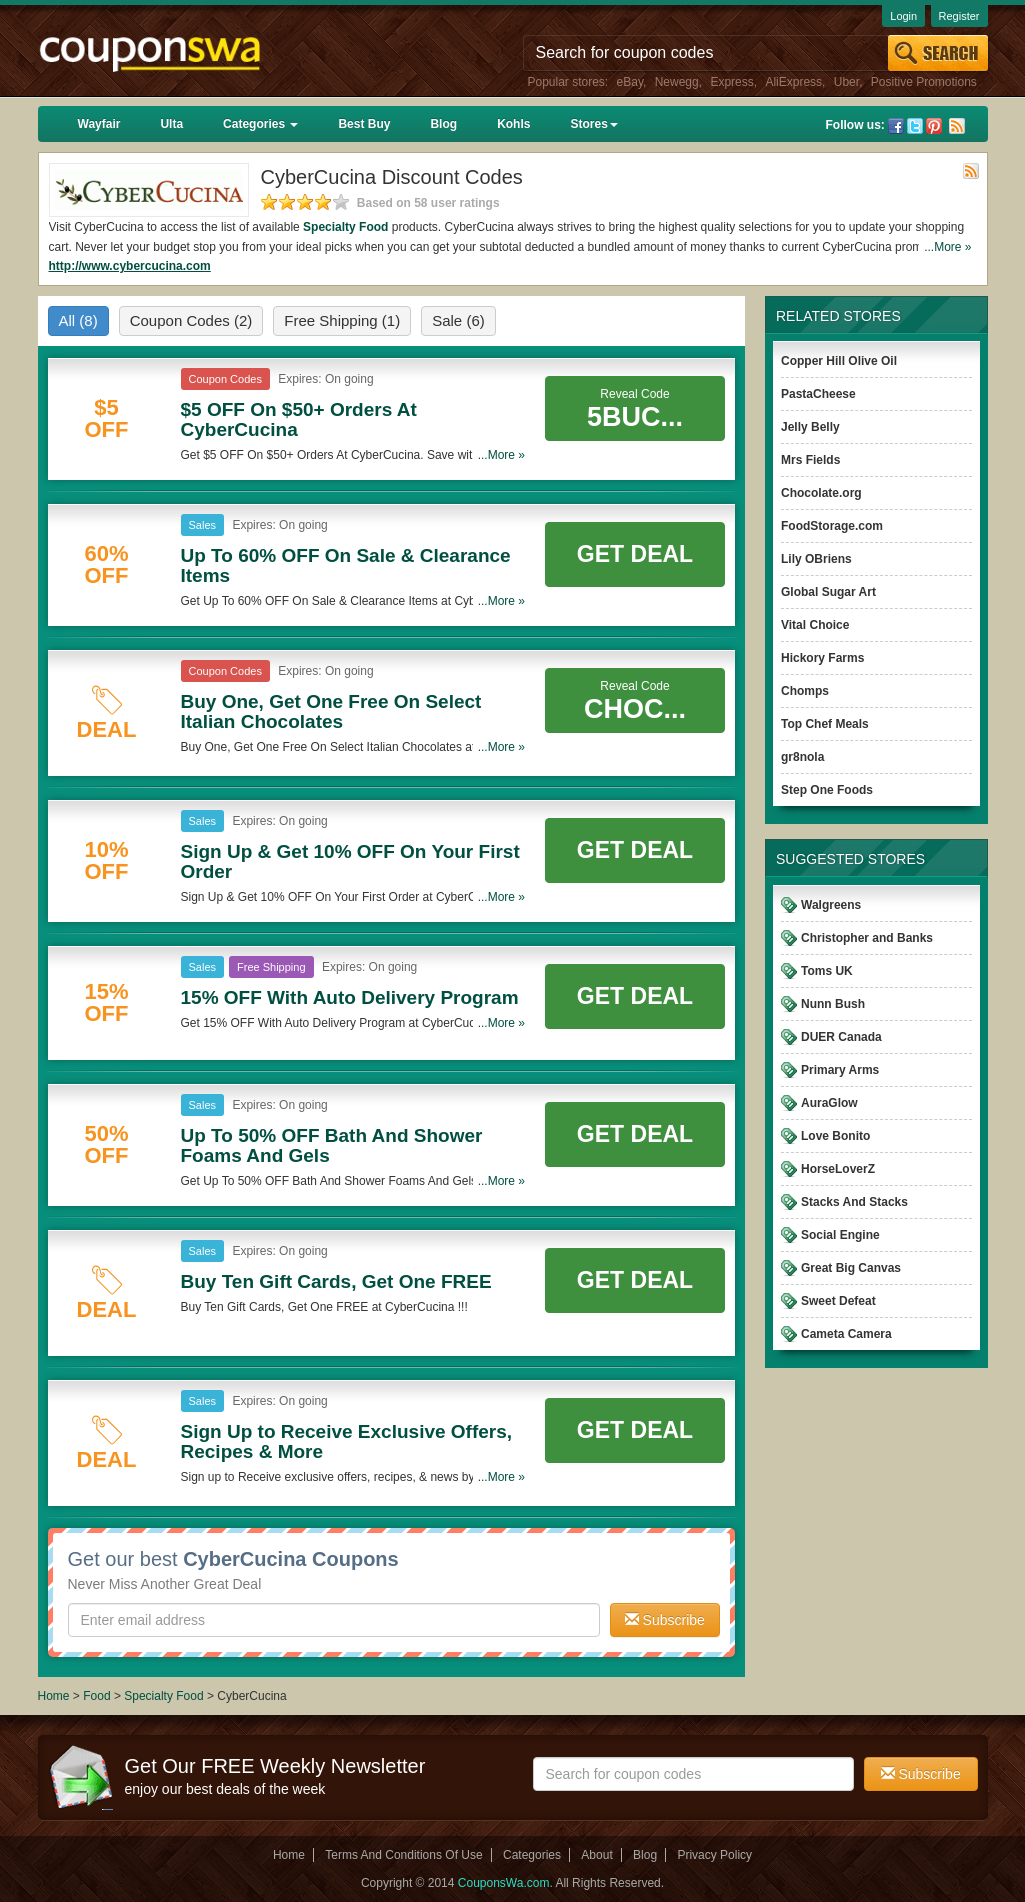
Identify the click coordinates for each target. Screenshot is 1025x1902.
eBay (630, 82)
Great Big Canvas (851, 1268)
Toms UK (827, 971)
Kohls (513, 124)
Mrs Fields (810, 460)
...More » (947, 247)
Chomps (805, 691)
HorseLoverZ (838, 1169)
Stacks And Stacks (854, 1202)
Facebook (896, 126)
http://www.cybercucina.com (130, 266)
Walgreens (831, 905)
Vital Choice (815, 625)
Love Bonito (835, 1136)
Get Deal (635, 554)
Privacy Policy (714, 1855)
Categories (260, 124)
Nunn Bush (833, 1004)
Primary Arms (840, 1070)
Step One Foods (827, 790)
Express (731, 82)
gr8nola (802, 757)
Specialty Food (345, 227)
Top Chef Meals (825, 724)
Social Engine (840, 1235)
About (596, 1855)
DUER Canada (841, 1037)
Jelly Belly (810, 427)
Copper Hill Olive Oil (839, 361)
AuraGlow (829, 1103)
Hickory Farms (822, 658)
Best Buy (364, 124)
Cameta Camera (846, 1334)
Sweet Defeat (838, 1301)
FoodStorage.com (832, 526)
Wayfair (99, 124)
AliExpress (793, 82)
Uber (846, 82)
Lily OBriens (816, 559)
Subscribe (665, 1620)
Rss (957, 126)
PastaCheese (818, 394)
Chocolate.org (821, 493)
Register (959, 16)
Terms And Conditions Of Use (403, 1855)
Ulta (171, 124)
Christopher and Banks (867, 938)
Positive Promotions (924, 82)
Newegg (677, 82)
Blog (443, 124)
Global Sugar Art (828, 592)
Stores (593, 124)
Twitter (915, 126)
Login (903, 16)
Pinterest (934, 126)
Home (54, 1696)
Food (96, 1696)
